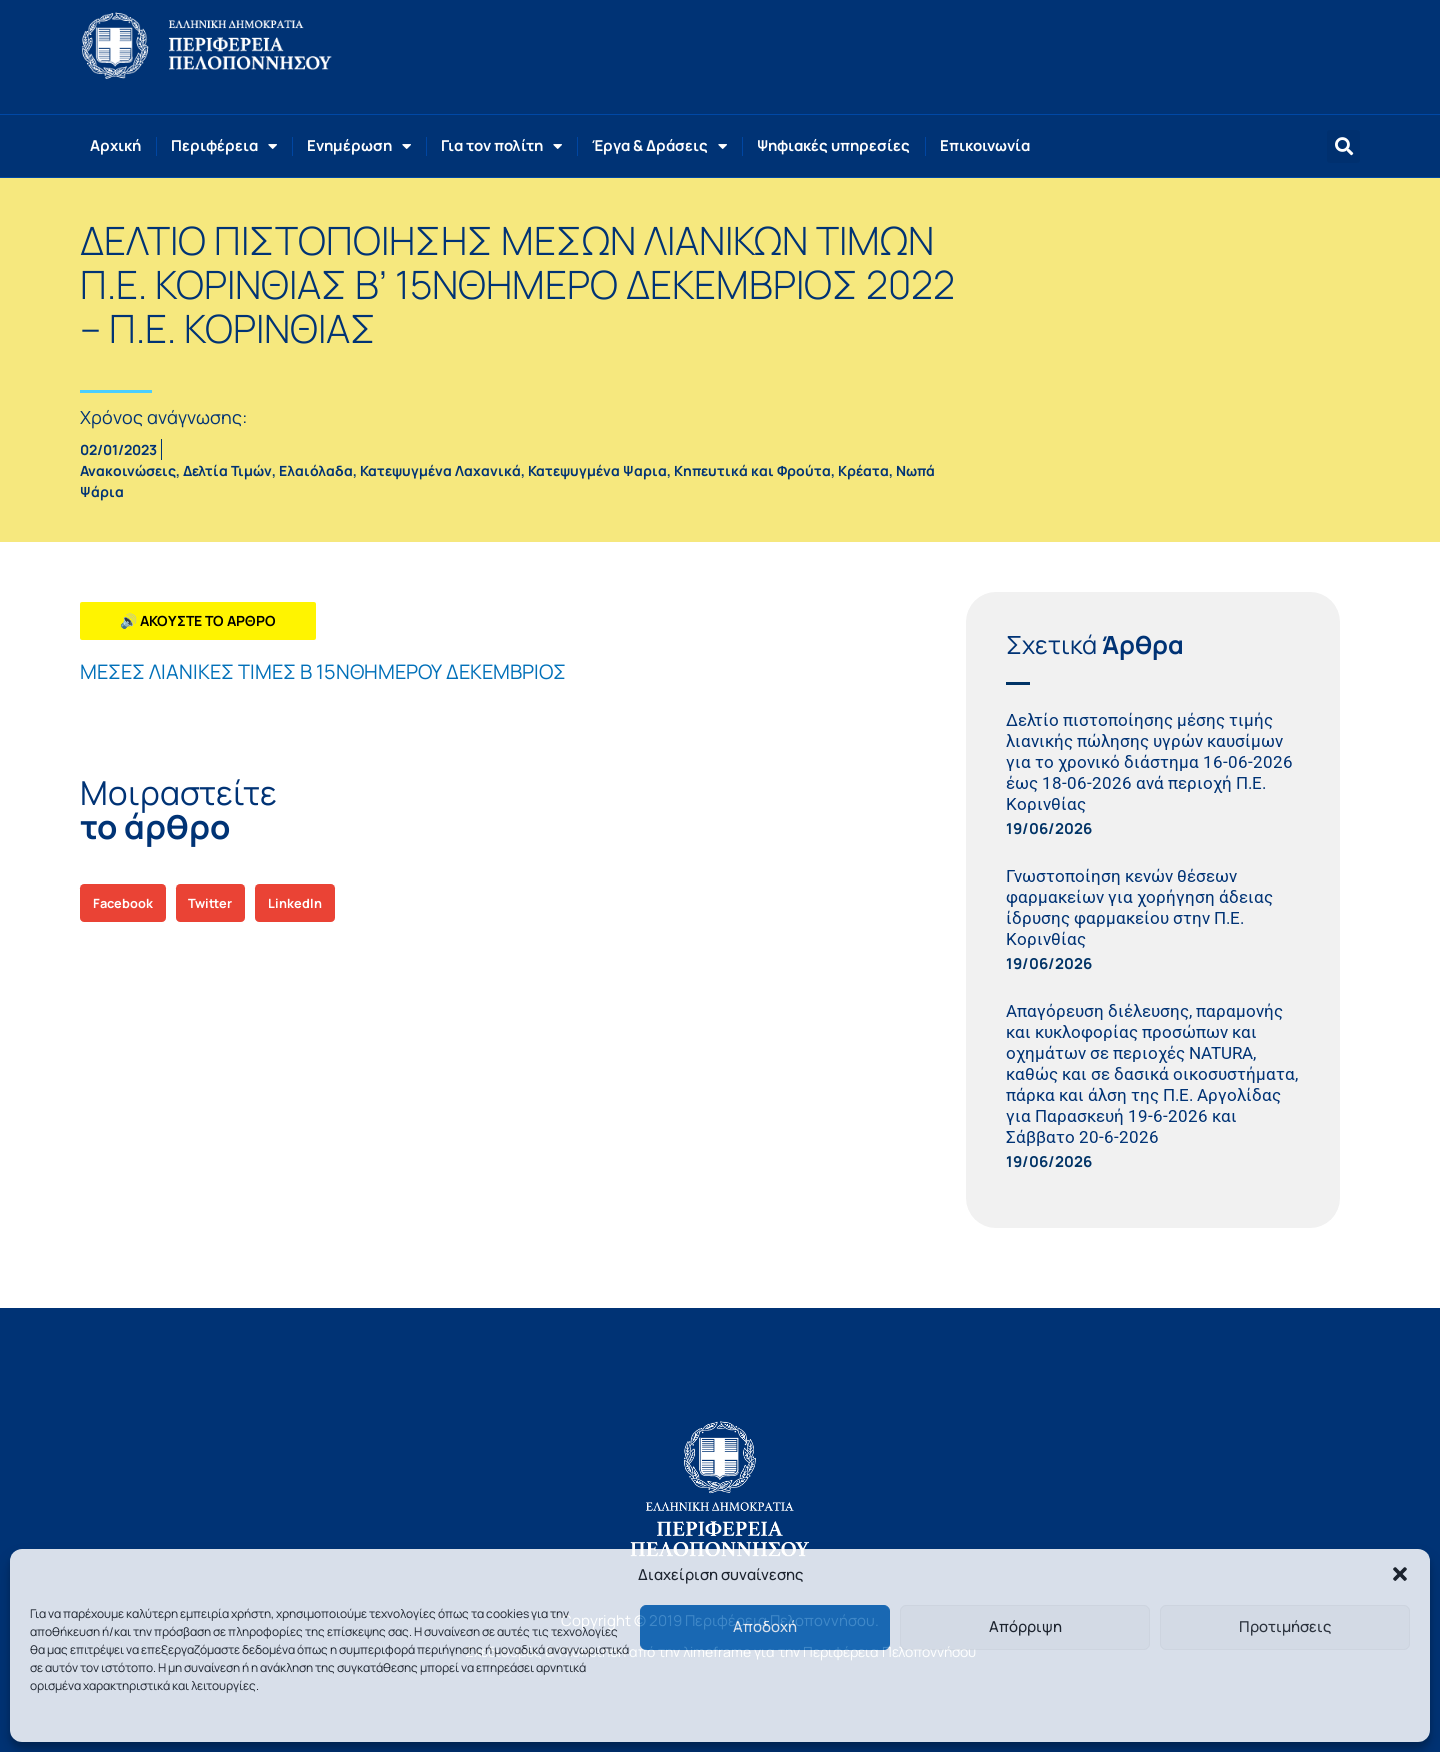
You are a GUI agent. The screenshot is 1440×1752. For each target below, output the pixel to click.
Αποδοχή (765, 1626)
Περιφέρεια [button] (224, 146)
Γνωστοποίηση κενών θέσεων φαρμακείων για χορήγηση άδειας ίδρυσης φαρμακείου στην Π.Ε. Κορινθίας (1139, 907)
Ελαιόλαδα (316, 470)
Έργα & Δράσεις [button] (659, 146)
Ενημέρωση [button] (359, 146)
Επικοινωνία (985, 145)
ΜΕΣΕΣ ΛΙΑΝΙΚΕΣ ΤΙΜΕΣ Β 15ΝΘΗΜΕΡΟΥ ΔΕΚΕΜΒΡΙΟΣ (323, 671)
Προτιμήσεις (1285, 1626)
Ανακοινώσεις (128, 470)
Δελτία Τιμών (227, 470)
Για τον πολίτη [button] (501, 146)
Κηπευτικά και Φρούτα (752, 470)
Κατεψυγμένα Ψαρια (597, 470)
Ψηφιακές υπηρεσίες (833, 145)
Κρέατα (863, 470)
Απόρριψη (1025, 1626)
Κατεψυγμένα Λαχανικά (440, 470)
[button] (1400, 1574)
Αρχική (115, 145)
